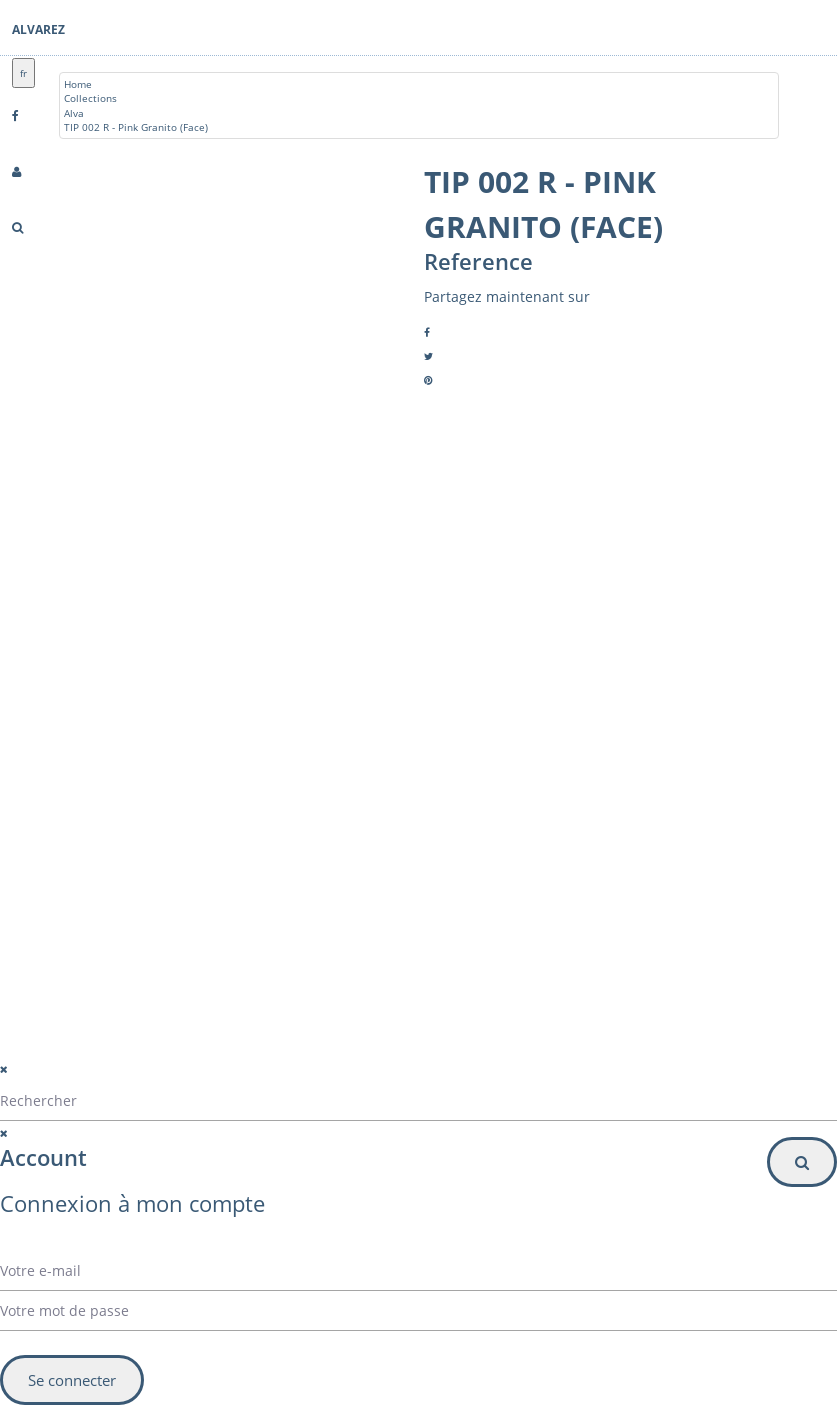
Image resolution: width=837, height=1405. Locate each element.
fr (23, 73)
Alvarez (38, 29)
